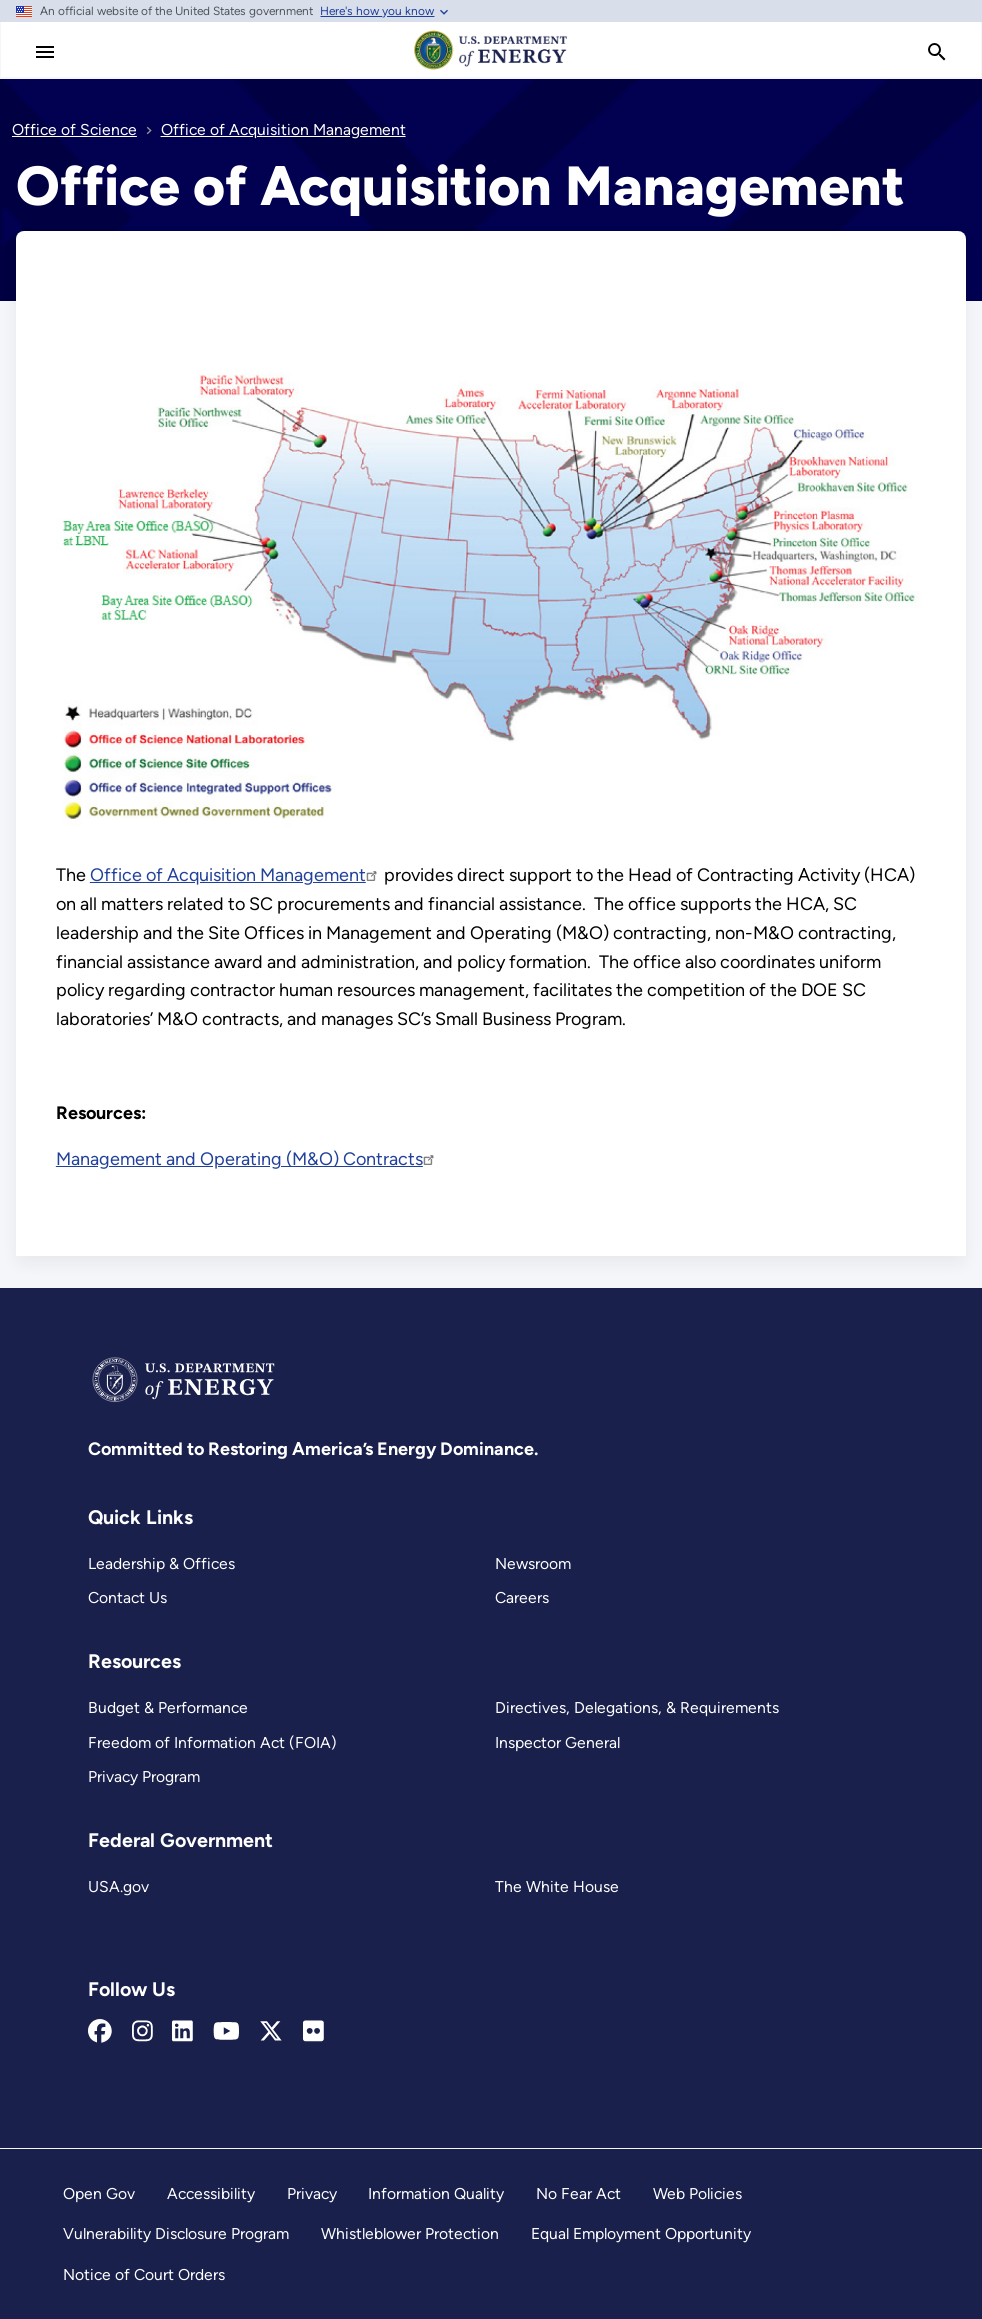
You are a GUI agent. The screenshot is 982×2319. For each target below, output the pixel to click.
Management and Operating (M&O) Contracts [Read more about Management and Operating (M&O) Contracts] (246, 1159)
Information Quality (436, 2193)
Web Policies (697, 2193)
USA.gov (118, 1886)
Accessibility (211, 2193)
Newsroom (533, 1563)
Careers (522, 1597)
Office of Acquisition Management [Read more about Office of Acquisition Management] (235, 875)
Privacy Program (144, 1776)
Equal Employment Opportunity (641, 2233)
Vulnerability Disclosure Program (176, 2233)
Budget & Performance (168, 1707)
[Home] (491, 68)
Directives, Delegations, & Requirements (637, 1707)
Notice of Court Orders (144, 2274)
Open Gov (99, 2193)
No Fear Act (578, 2193)
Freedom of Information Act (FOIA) (212, 1742)
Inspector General (557, 1742)
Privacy (312, 2193)
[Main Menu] (45, 52)
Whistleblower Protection (410, 2233)
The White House (557, 1886)
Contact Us (127, 1597)
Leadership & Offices (161, 1563)
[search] (937, 52)
